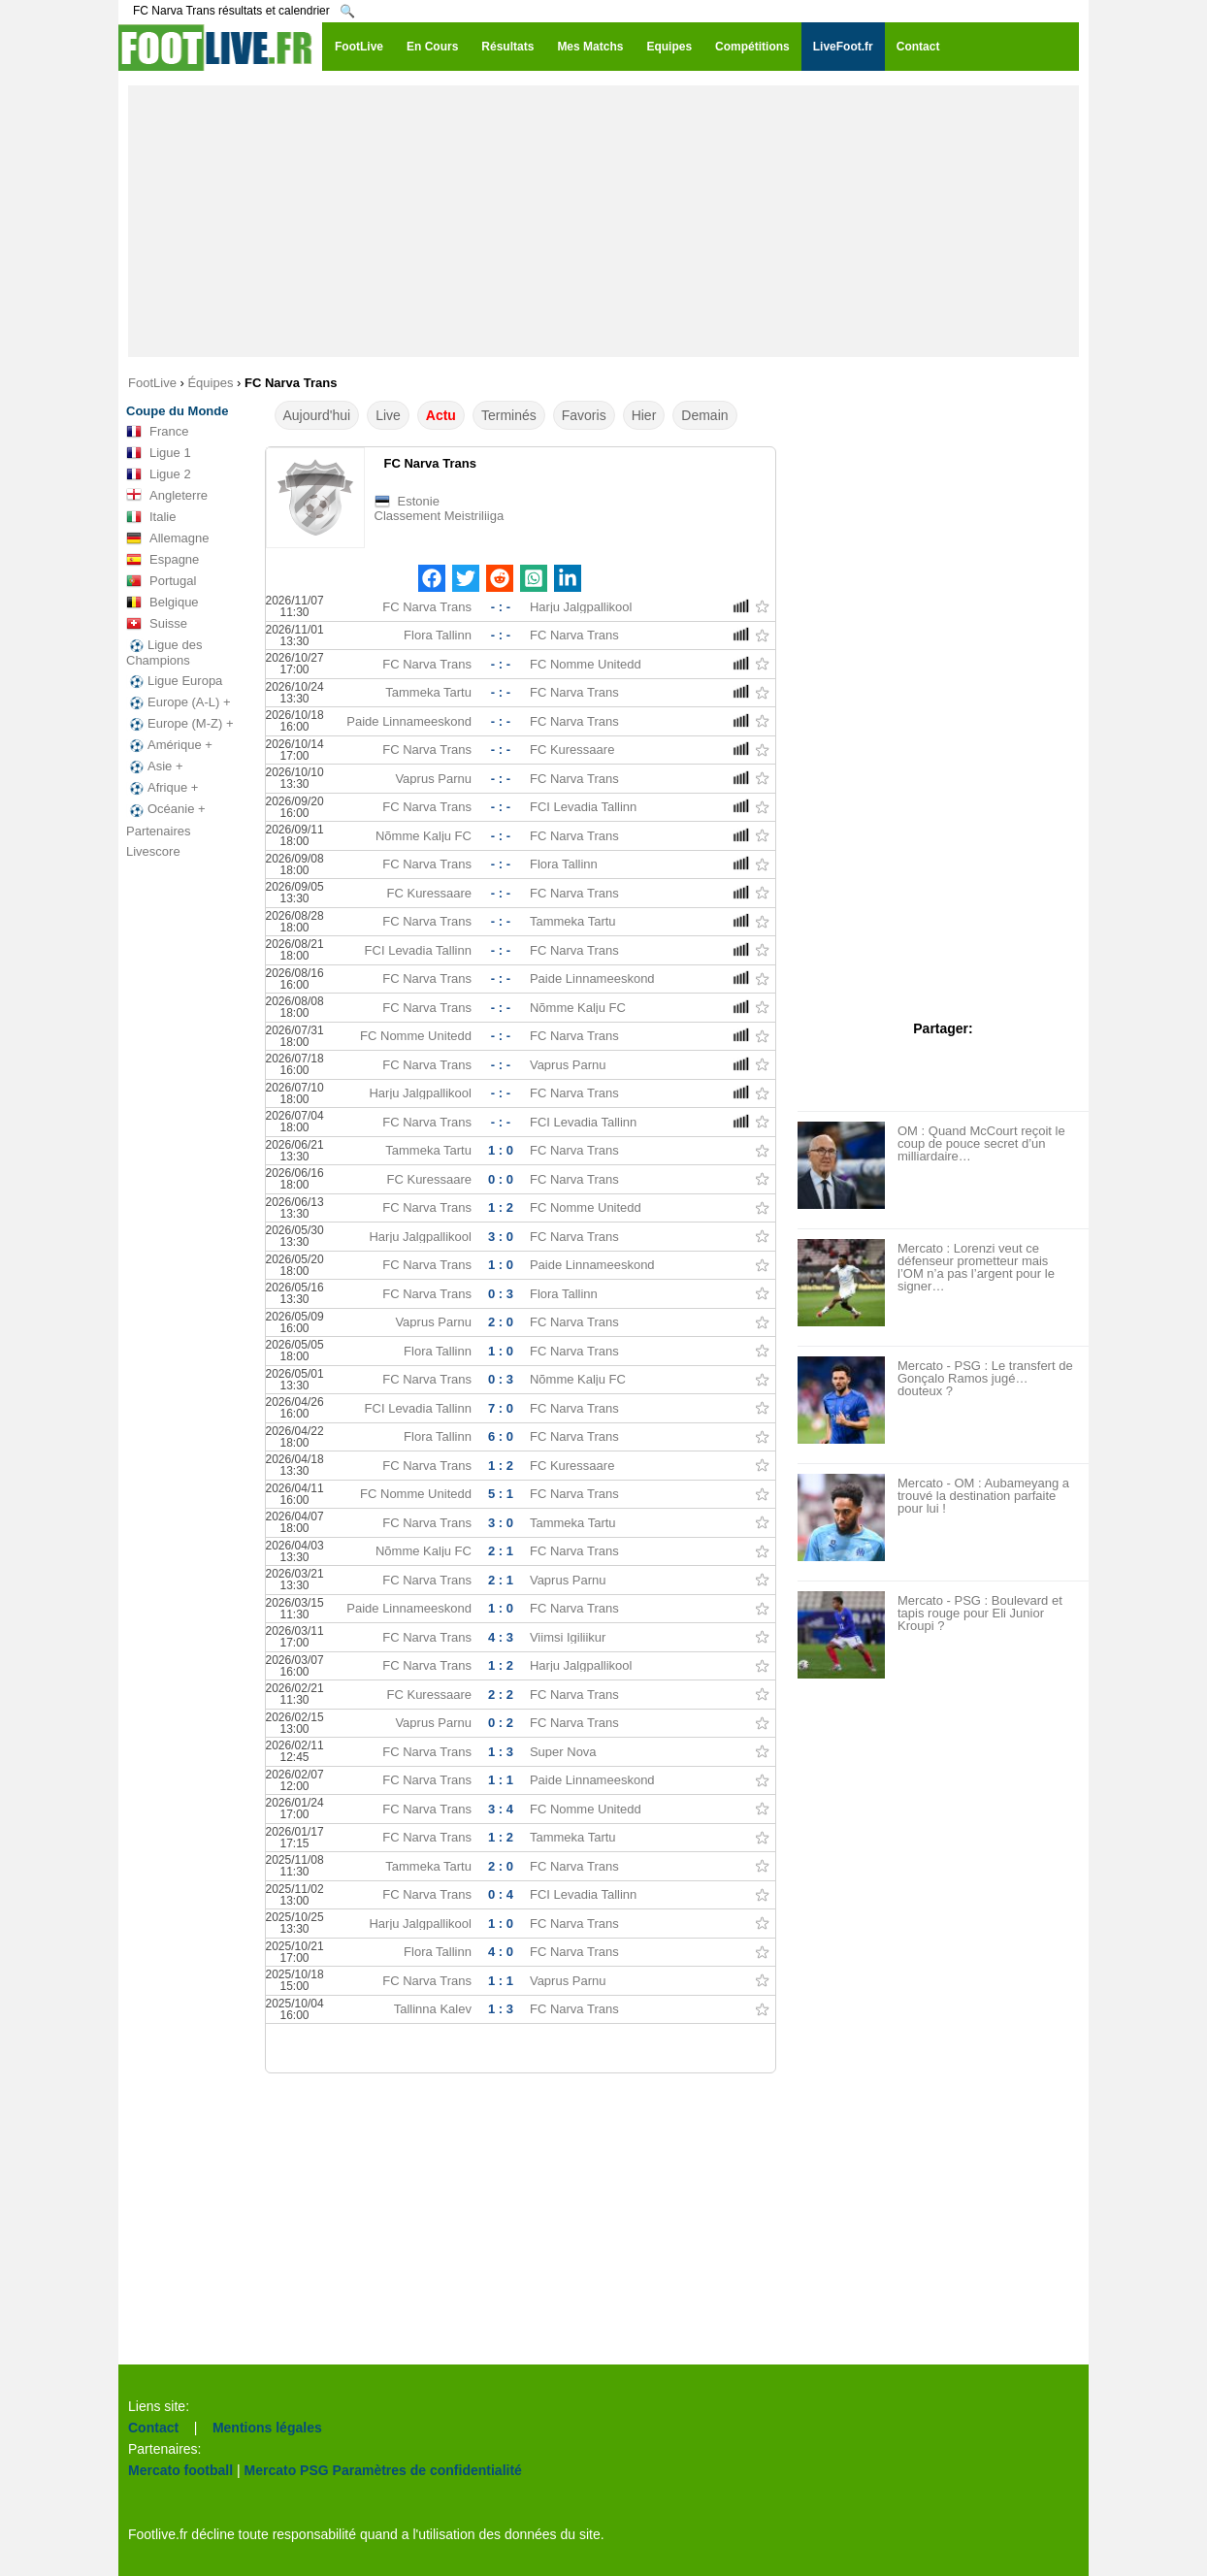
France (157, 432)
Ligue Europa (174, 681)
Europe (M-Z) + (180, 724)
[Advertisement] (603, 221)
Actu (441, 415)
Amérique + (169, 745)
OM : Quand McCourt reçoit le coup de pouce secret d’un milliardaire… (981, 1143)
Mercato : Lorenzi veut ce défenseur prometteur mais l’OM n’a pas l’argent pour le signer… (976, 1267)
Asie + (154, 766)
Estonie (419, 501)
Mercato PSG (287, 2470)
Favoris (584, 415)
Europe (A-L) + (178, 702)
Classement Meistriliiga (440, 515)
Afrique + (162, 788)
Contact (153, 2427)
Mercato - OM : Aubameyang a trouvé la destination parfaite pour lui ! (983, 1496)
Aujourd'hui (317, 415)
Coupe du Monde (177, 411)
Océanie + (166, 809)
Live (388, 415)
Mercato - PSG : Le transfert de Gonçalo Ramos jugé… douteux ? (985, 1378)
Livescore (153, 851)
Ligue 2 (158, 474)
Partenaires (158, 831)
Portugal (161, 581)
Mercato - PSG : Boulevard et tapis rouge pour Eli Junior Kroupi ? (979, 1613)
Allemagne (167, 538)
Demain (704, 415)
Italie (151, 517)
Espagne (162, 560)
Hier (644, 415)
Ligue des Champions (164, 652)
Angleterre (167, 496)
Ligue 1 (158, 453)
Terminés (509, 415)
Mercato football (180, 2470)
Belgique (162, 602)
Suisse (156, 624)
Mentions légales (267, 2427)
